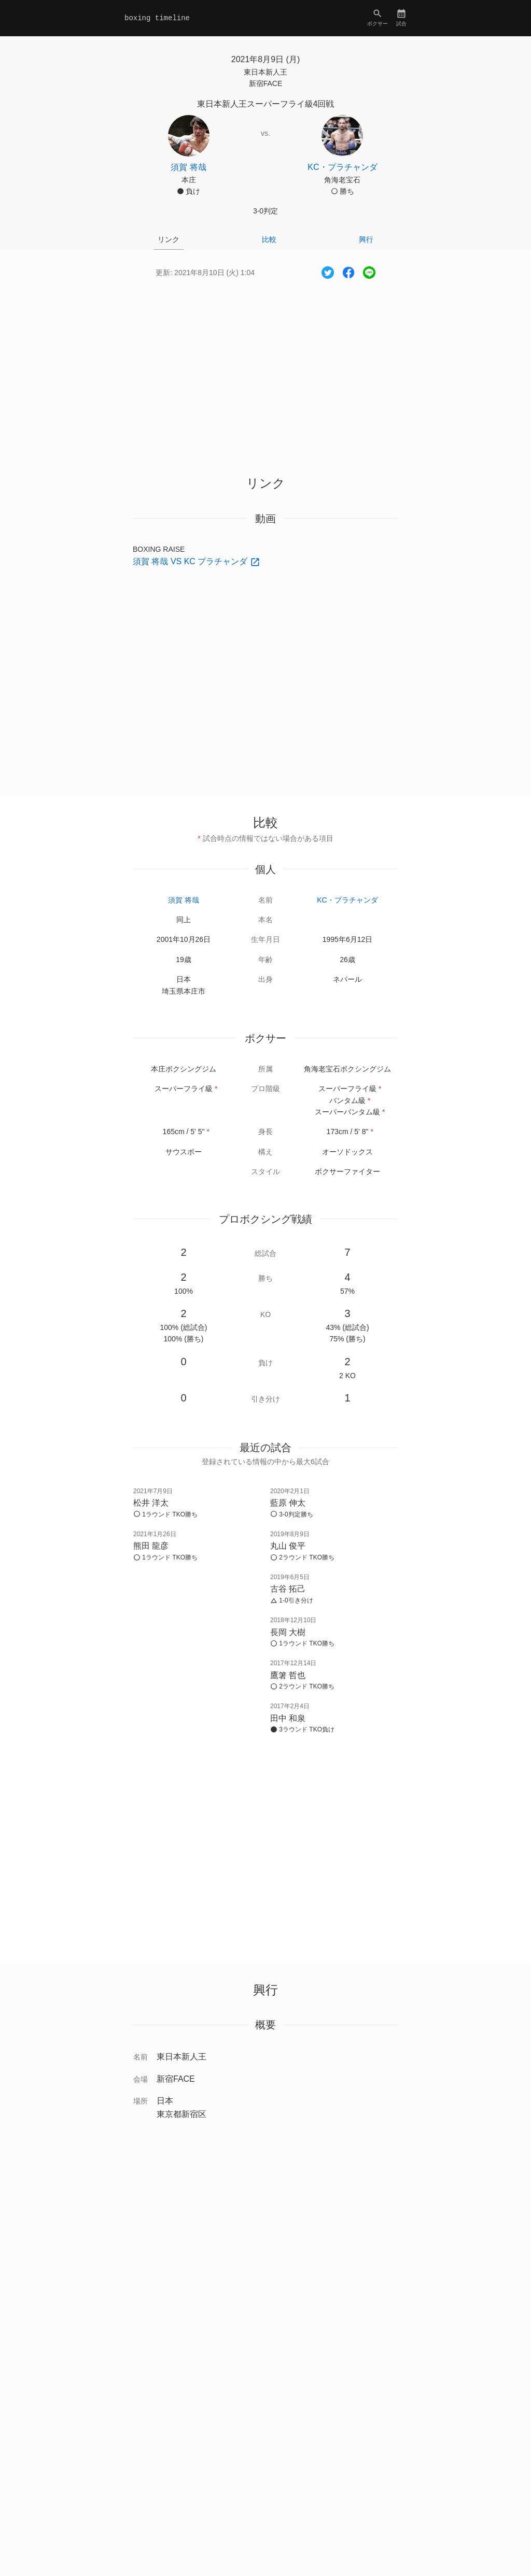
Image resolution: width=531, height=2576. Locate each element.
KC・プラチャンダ (347, 900)
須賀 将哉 (183, 900)
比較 (269, 239)
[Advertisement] (265, 367)
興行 (366, 239)
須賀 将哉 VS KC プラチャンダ (191, 561)
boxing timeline (157, 18)
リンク (168, 239)
